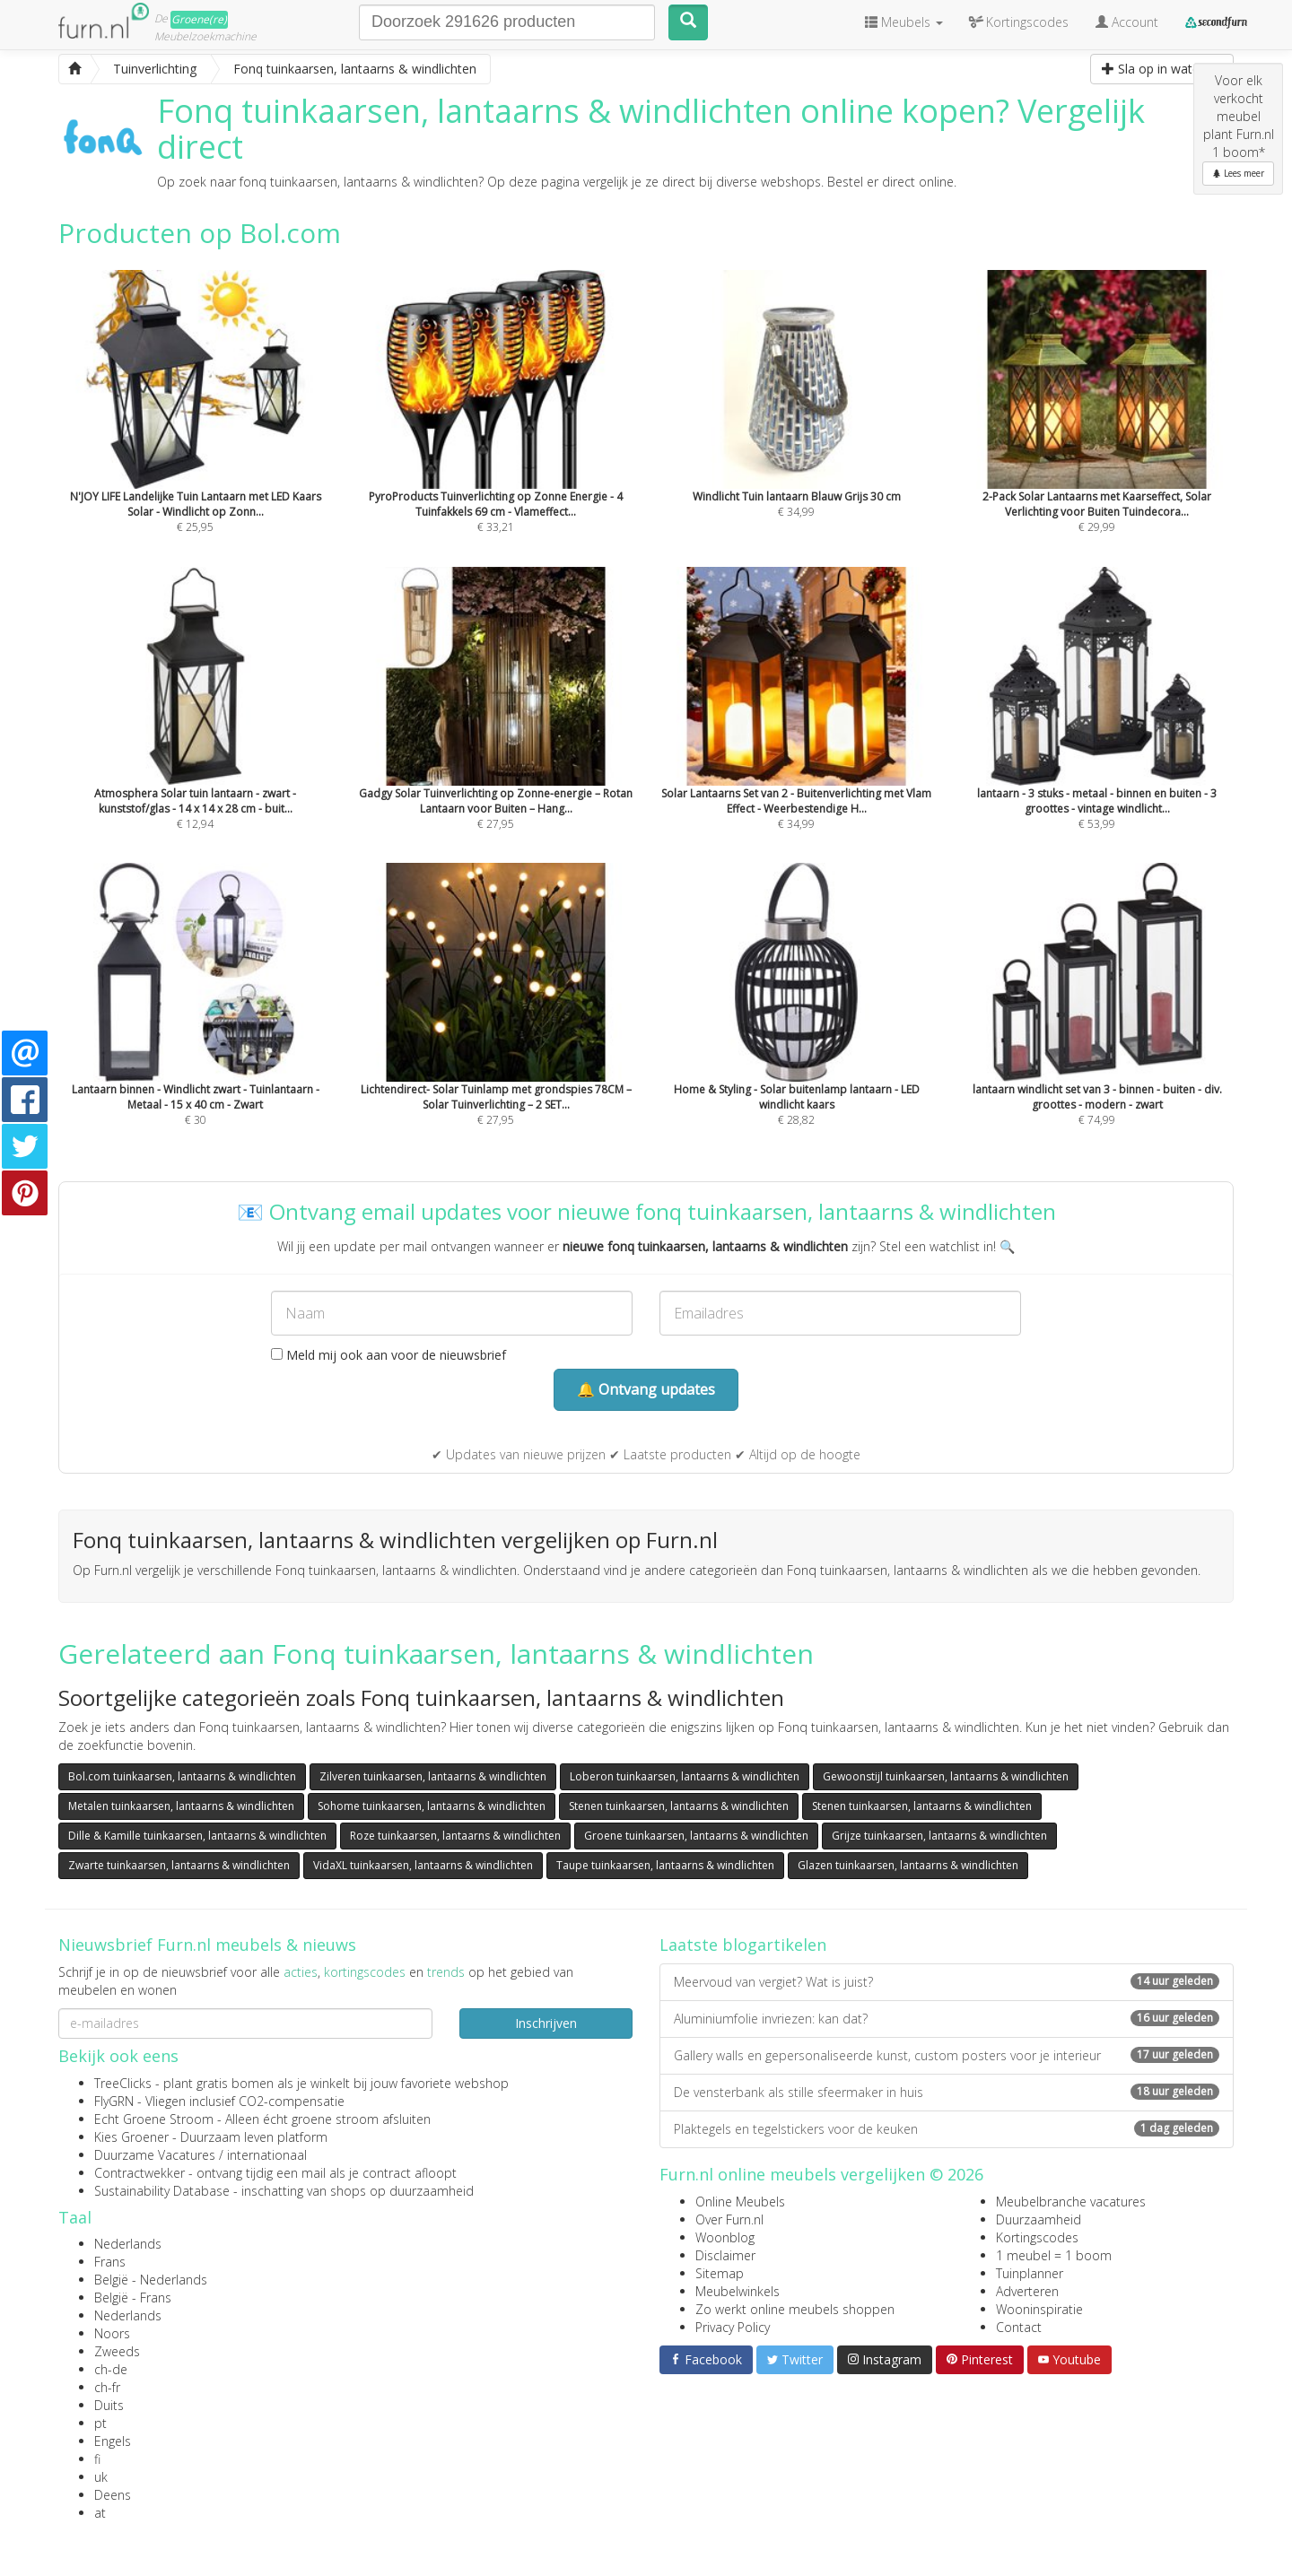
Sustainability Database (162, 2190)
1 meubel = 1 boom (1054, 2255)
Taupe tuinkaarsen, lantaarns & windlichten (665, 1865)
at (100, 2512)
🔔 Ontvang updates (646, 1389)
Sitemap (719, 2273)
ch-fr (107, 2387)
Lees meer (1238, 173)
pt (100, 2423)
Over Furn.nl (729, 2219)
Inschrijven (546, 2023)
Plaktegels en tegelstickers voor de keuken (946, 2128)
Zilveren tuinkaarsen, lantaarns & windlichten (432, 1776)
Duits (109, 2405)
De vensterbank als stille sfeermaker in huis (946, 2092)
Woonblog (725, 2237)
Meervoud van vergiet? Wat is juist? (946, 1981)
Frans (110, 2261)
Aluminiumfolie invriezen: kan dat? (946, 2018)
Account (1127, 21)
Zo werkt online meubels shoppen (795, 2309)
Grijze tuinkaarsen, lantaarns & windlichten (939, 1835)
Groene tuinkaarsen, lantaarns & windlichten (696, 1835)
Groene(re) (199, 19)
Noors (112, 2333)
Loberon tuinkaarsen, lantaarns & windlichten (684, 1776)
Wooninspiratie (1039, 2309)
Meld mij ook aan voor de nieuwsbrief (388, 1354)
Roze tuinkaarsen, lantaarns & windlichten (455, 1835)
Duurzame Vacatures (154, 2154)
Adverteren (1027, 2291)
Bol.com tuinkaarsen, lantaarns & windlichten (182, 1776)
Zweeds (117, 2351)
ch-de (110, 2369)
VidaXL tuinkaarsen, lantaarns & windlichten (423, 1865)
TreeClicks (123, 2083)
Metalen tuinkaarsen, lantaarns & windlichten (181, 1806)
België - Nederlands (150, 2279)
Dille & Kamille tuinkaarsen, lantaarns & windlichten (197, 1835)
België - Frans (132, 2297)
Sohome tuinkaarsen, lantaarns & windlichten (432, 1806)
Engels (112, 2441)
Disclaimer (725, 2255)
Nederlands (128, 2243)
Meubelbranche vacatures (1071, 2201)
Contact (1019, 2327)
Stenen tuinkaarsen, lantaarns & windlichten (679, 1806)
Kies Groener (131, 2136)
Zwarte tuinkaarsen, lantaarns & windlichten (179, 1865)
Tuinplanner (1029, 2273)
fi (97, 2458)
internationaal (267, 2154)
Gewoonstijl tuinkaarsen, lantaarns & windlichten (946, 1776)
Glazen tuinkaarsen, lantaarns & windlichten (908, 1865)
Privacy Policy (732, 2327)
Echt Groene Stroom (154, 2119)
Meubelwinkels (737, 2291)
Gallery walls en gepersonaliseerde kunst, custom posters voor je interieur (946, 2055)
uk (101, 2476)
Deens (112, 2494)
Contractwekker (139, 2172)
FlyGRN (114, 2101)
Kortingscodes (1037, 2237)
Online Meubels (740, 2201)
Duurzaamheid (1038, 2219)
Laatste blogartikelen (742, 1944)
